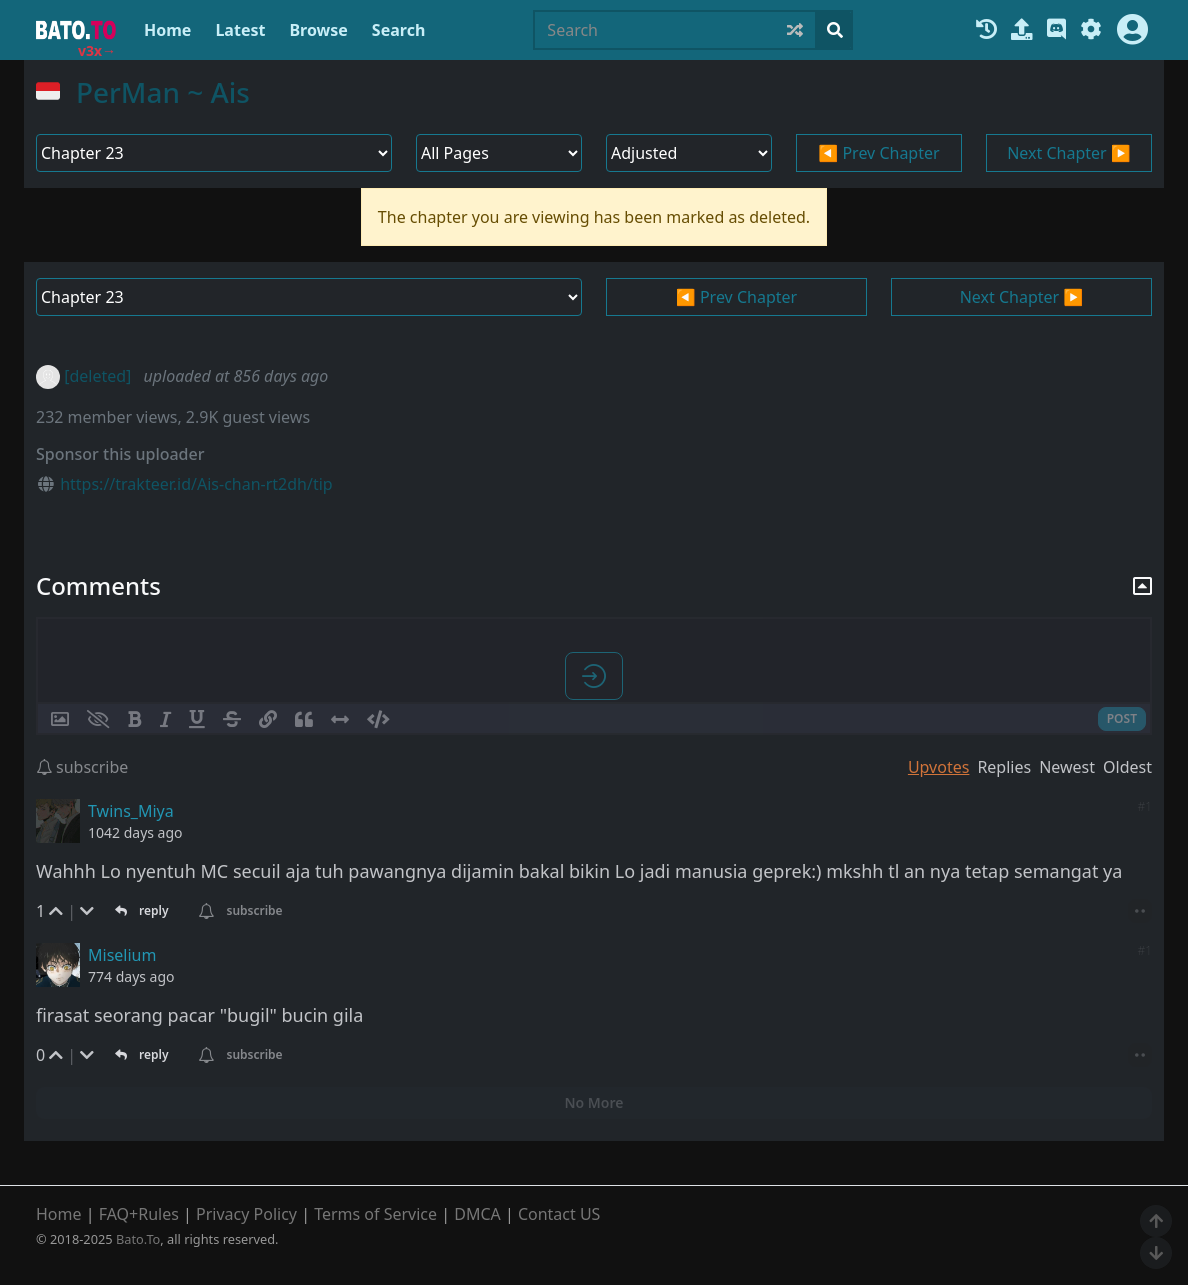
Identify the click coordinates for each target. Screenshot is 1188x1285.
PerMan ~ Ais (163, 92)
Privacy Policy (246, 1214)
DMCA (477, 1214)
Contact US (559, 1214)
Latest (240, 30)
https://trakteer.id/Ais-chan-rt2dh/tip (196, 484)
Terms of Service (375, 1214)
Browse (318, 30)
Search (398, 30)
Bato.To (138, 1239)
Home (167, 30)
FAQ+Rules (139, 1214)
